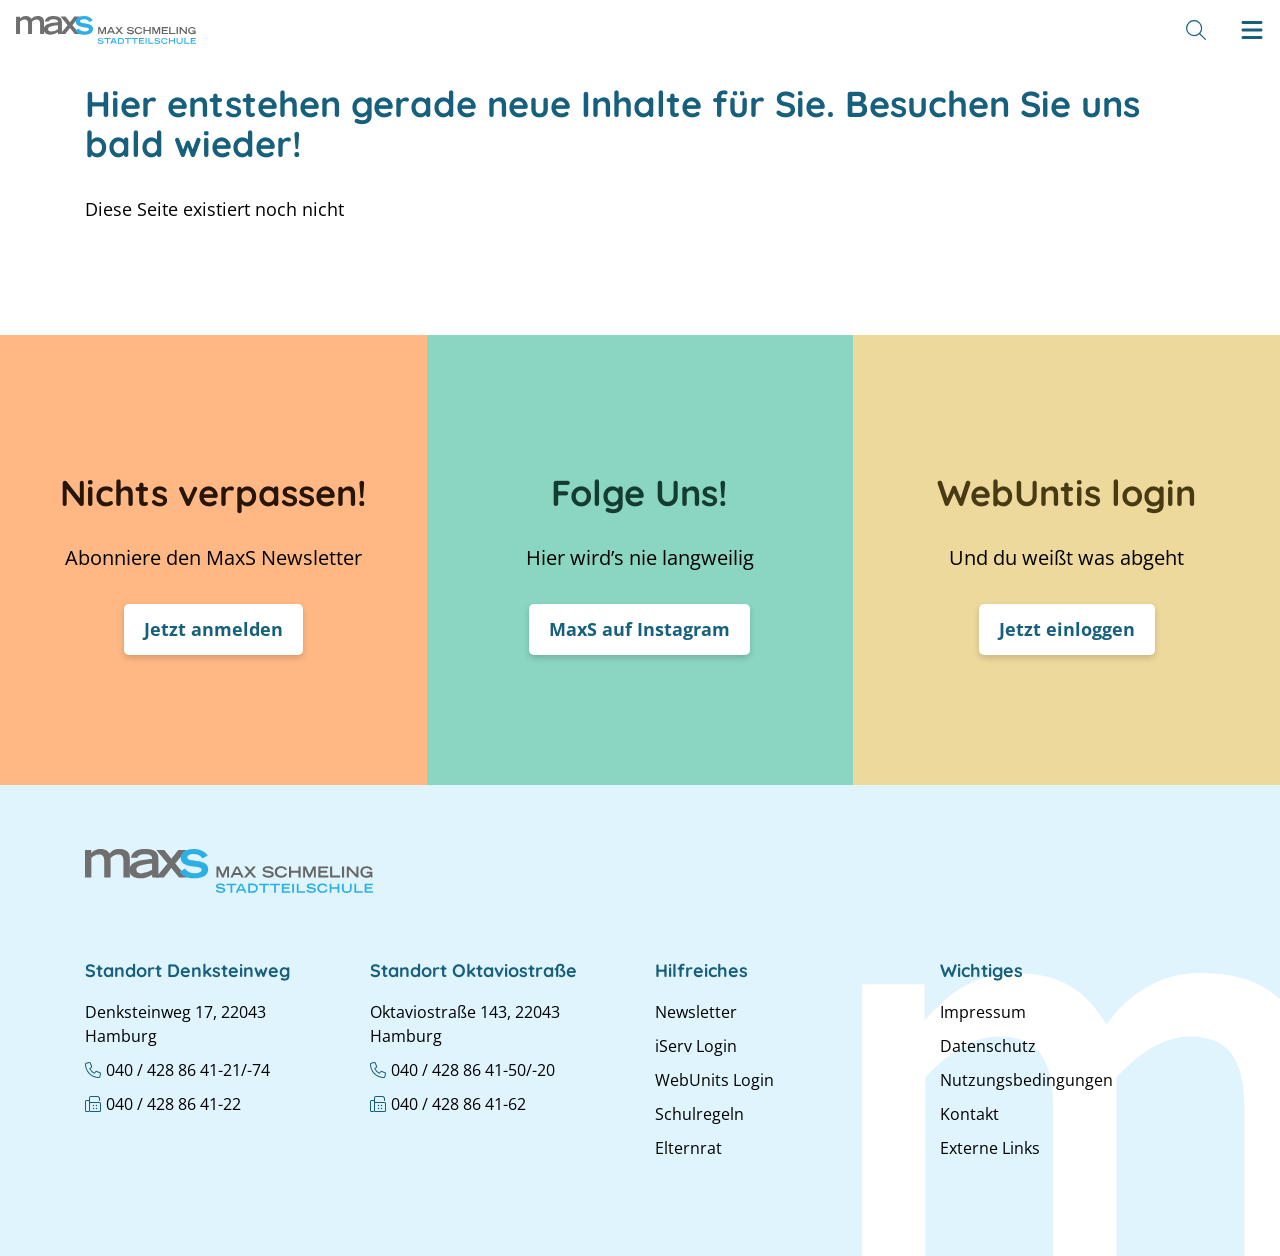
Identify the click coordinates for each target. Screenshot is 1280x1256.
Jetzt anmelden (213, 629)
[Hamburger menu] (1252, 30)
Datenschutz (988, 1046)
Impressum (983, 1012)
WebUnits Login (714, 1080)
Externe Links (990, 1148)
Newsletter (696, 1012)
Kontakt (969, 1114)
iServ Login (696, 1046)
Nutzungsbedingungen (1026, 1080)
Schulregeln (699, 1114)
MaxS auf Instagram (639, 629)
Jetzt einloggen (1067, 629)
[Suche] (1196, 30)
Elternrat (688, 1148)
